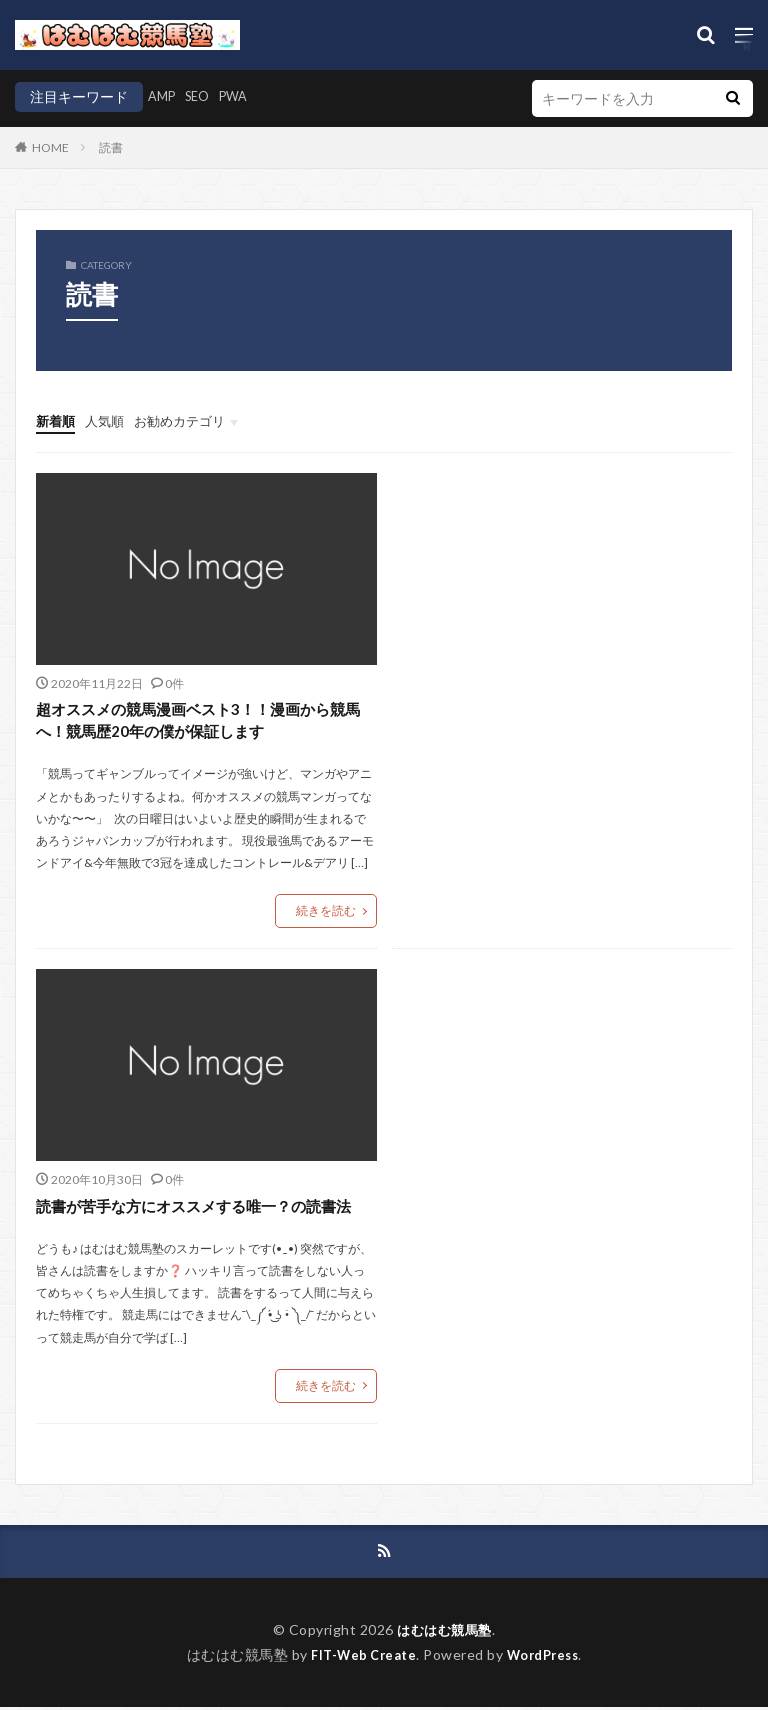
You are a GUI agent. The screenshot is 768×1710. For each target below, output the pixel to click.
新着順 (57, 420)
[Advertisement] (562, 632)
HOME (50, 147)
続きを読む (326, 911)
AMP (163, 96)
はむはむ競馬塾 (445, 1632)
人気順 (109, 420)
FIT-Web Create (359, 1656)
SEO (203, 96)
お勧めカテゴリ (189, 420)
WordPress (547, 1656)
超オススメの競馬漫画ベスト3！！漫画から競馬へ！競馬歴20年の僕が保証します (200, 720)
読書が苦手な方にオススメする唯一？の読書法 (204, 1206)
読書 (111, 147)
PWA (243, 96)
